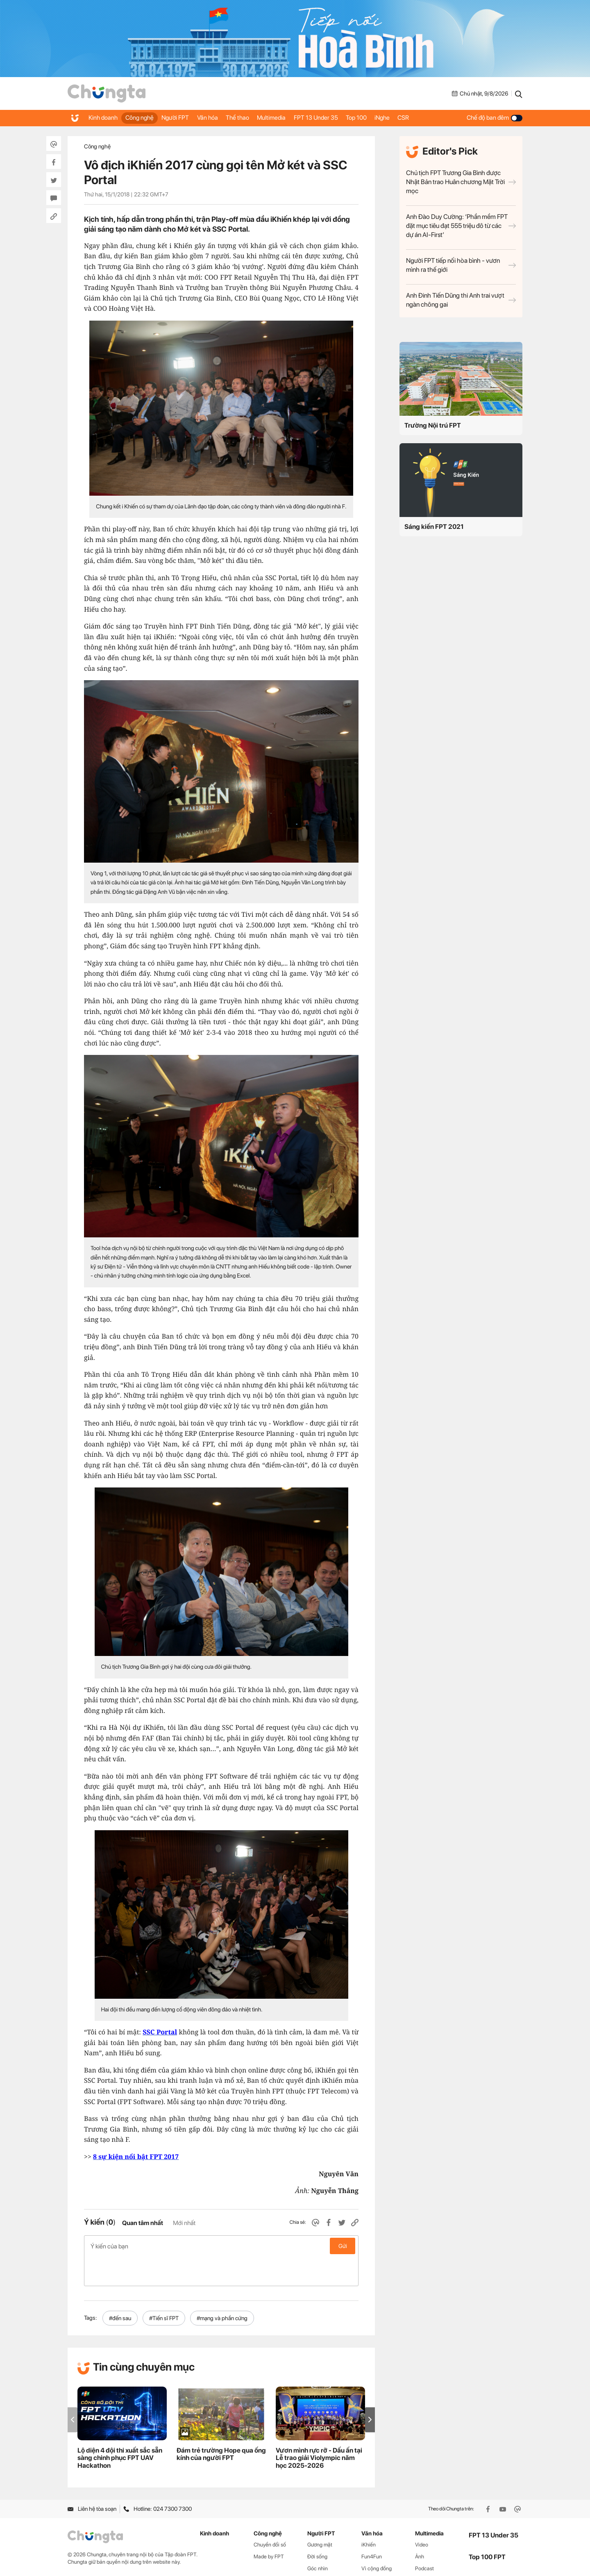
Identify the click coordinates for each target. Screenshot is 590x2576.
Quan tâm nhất (142, 2223)
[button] (370, 2390)
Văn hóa (221, 117)
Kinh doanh (104, 117)
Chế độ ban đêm (494, 117)
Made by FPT (269, 2527)
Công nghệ (145, 117)
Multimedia (294, 117)
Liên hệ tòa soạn (92, 2479)
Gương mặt (319, 2515)
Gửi (342, 2246)
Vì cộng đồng (376, 2539)
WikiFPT (424, 2550)
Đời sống (317, 2527)
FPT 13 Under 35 (343, 117)
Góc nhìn (317, 2539)
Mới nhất (184, 2223)
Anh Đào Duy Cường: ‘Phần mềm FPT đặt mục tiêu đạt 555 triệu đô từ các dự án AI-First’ (461, 226)
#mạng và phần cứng (222, 2288)
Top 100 (388, 117)
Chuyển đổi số (270, 2515)
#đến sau (120, 2288)
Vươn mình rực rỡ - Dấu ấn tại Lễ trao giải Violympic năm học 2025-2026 (319, 2428)
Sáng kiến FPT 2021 (434, 527)
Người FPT (185, 117)
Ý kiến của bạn (221, 2246)
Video (421, 2515)
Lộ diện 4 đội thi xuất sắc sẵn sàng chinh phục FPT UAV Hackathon (119, 2428)
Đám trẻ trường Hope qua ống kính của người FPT (221, 2424)
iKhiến (368, 2515)
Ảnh (419, 2527)
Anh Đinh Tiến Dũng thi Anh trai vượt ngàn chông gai (461, 300)
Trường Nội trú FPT (432, 425)
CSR (444, 117)
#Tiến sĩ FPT (164, 2288)
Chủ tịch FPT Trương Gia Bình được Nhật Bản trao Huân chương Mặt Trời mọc (461, 182)
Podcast (424, 2539)
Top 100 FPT (487, 2527)
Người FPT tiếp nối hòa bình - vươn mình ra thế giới (461, 265)
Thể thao (256, 117)
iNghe (418, 117)
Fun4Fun (371, 2527)
